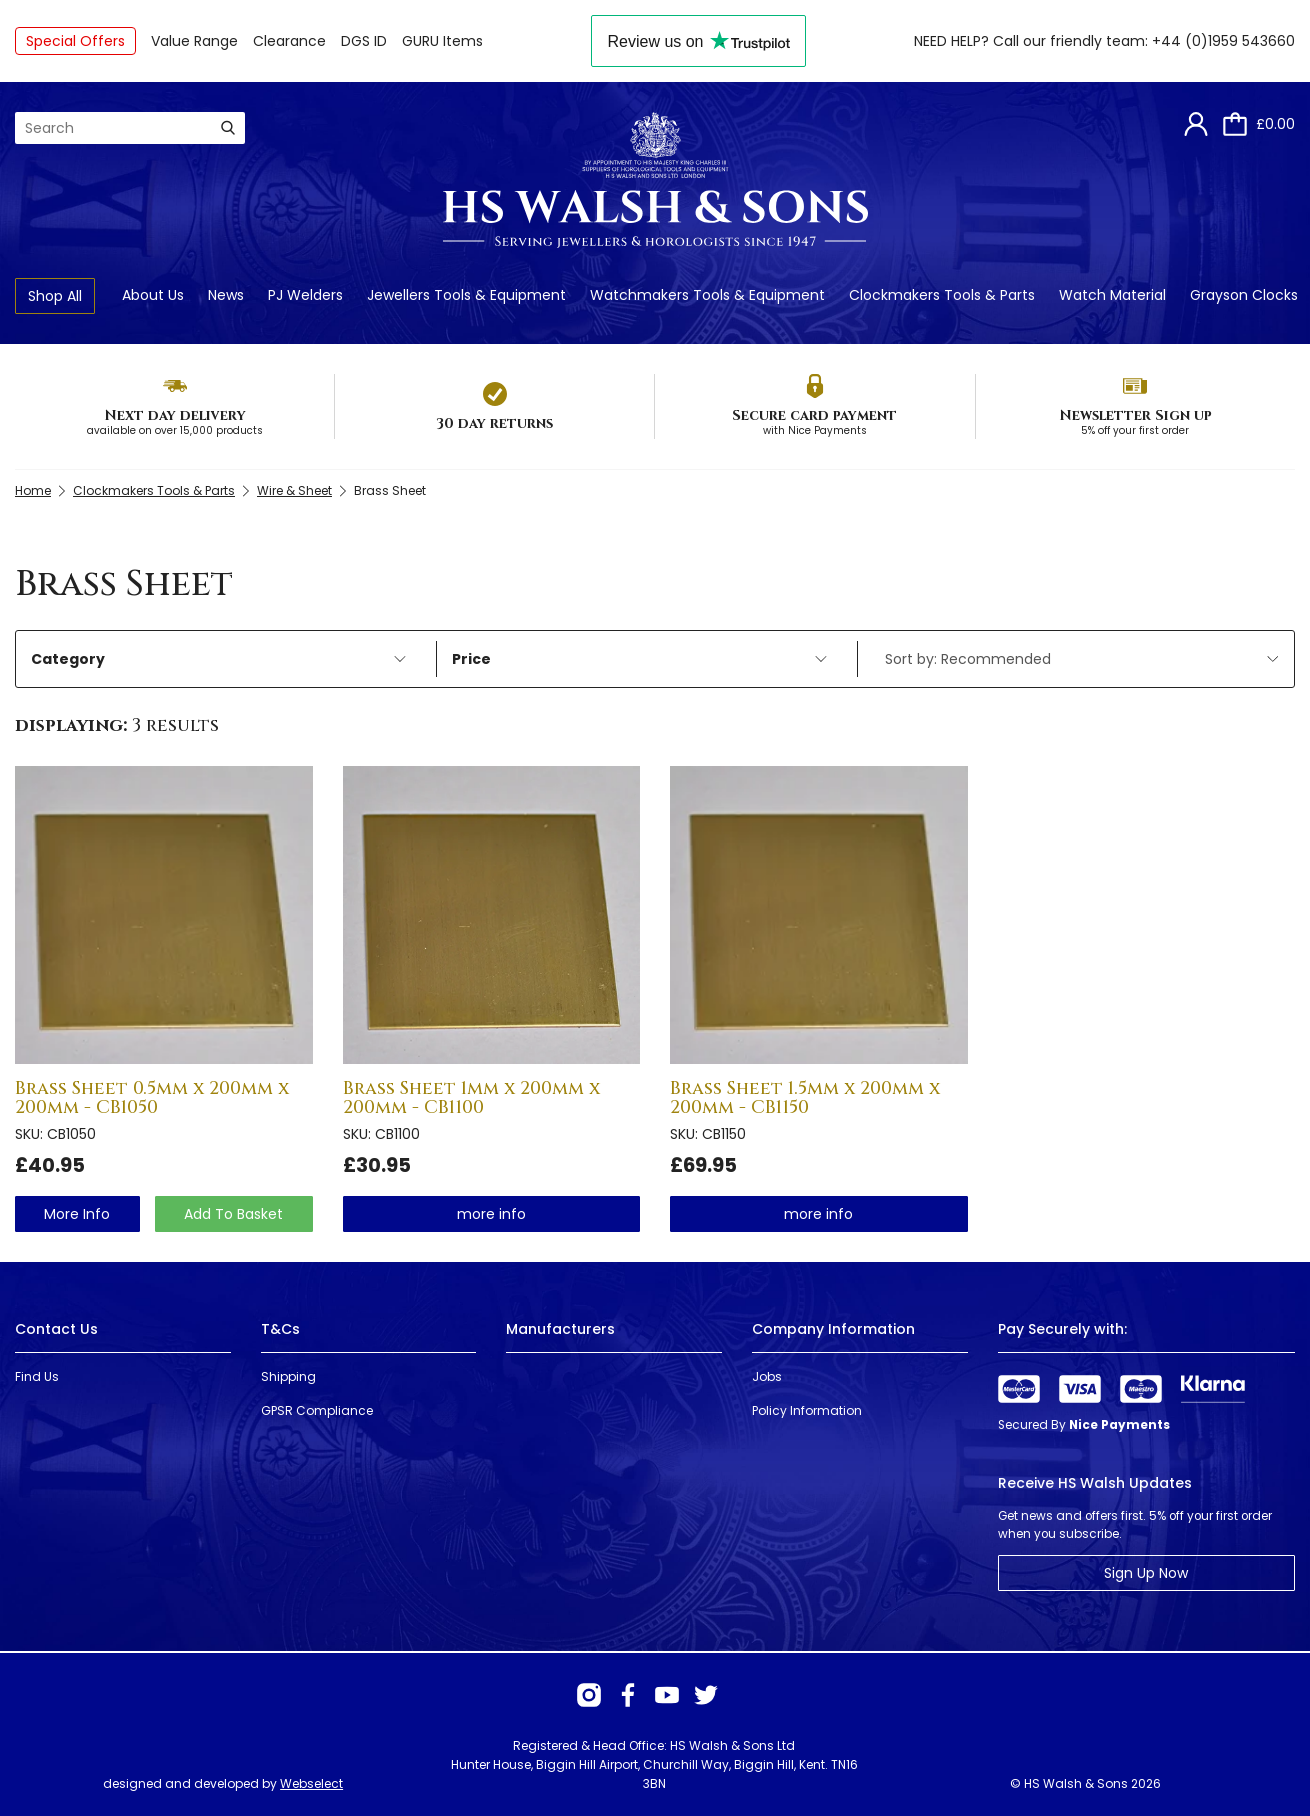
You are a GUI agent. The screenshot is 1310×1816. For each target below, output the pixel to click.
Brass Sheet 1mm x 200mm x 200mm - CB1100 (471, 1098)
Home (33, 490)
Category (218, 659)
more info (77, 1214)
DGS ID (364, 41)
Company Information (833, 1329)
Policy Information (807, 1410)
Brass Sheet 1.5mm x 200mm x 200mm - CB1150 (805, 1098)
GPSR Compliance (317, 1410)
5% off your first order (1135, 430)
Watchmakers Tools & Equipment (707, 295)
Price (639, 659)
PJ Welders (305, 295)
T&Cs (280, 1329)
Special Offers (75, 41)
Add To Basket (233, 1214)
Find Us (37, 1376)
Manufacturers (560, 1329)
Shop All (55, 296)
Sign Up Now (1146, 1573)
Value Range (194, 41)
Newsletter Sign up (1135, 415)
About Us (153, 295)
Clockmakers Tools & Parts (942, 295)
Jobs (767, 1376)
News (226, 295)
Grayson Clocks (1244, 295)
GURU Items (442, 41)
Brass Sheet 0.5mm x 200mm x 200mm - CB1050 (152, 1098)
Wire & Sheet (294, 490)
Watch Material (1112, 295)
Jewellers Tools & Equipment (466, 295)
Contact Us (56, 1329)
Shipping (288, 1376)
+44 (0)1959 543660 (1223, 41)
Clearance (289, 41)
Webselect (311, 1783)
